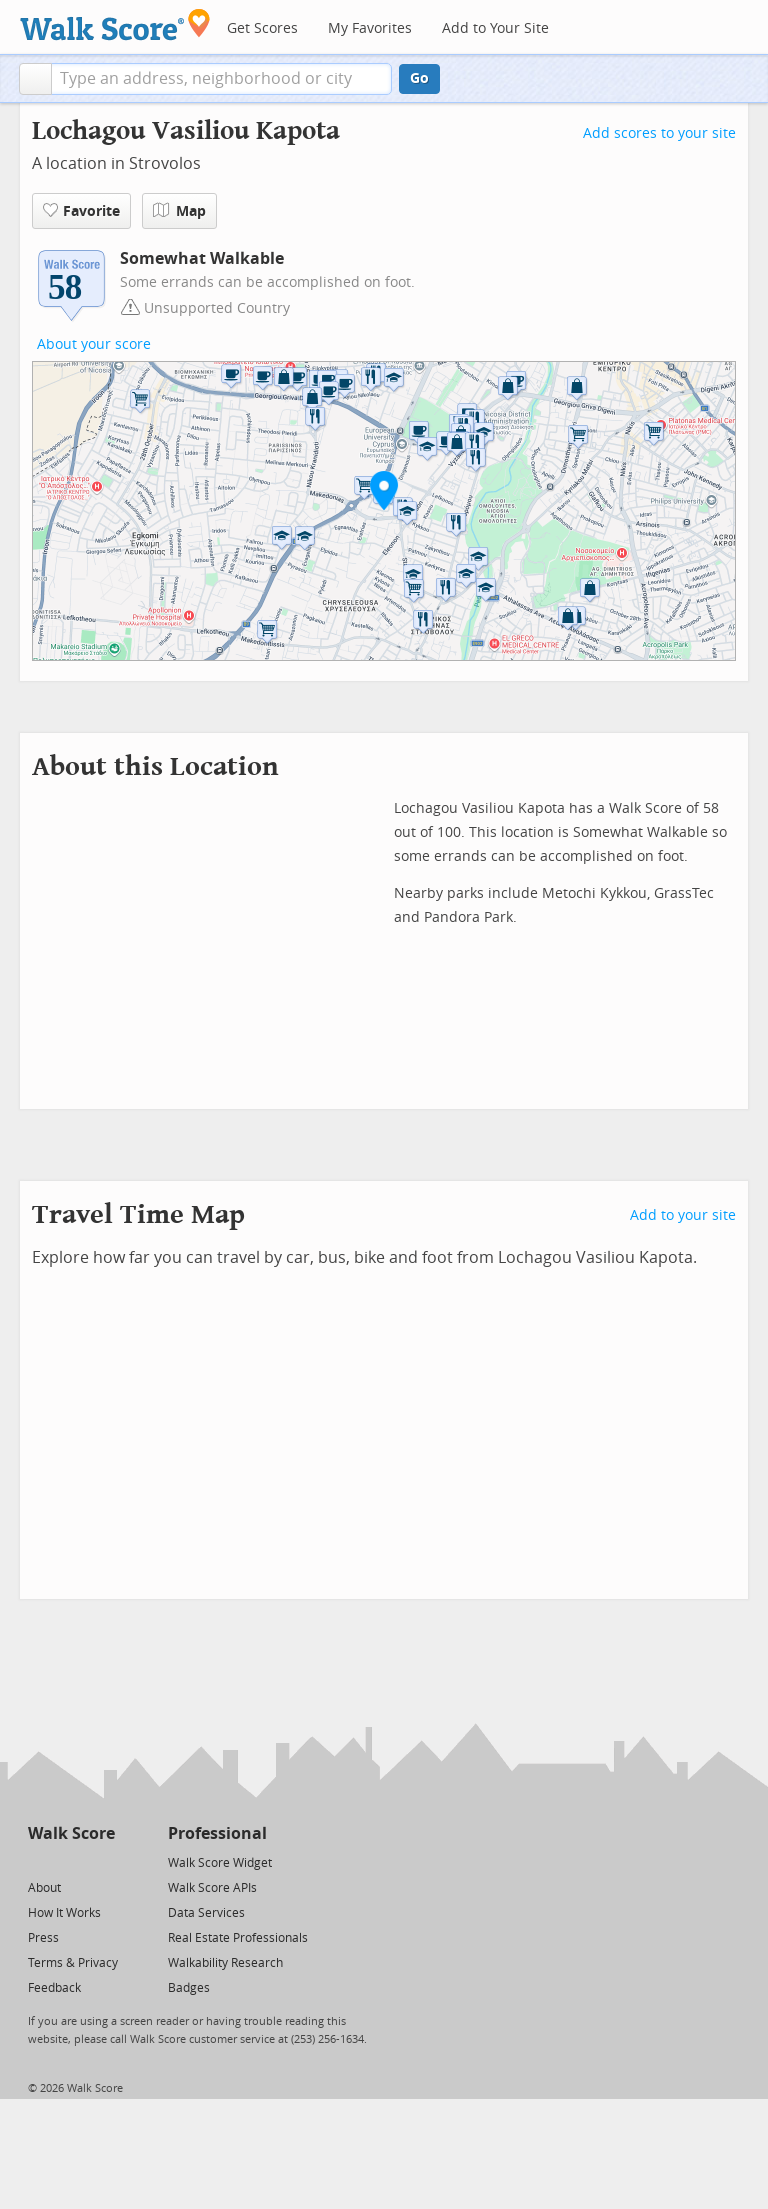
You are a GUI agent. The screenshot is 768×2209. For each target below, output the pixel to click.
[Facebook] (70, 1861)
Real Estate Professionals (238, 1938)
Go (419, 78)
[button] (35, 79)
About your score (94, 344)
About (44, 1888)
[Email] (101, 1861)
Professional (217, 1833)
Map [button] (179, 211)
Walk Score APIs (212, 1888)
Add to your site (683, 1215)
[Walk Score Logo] (115, 24)
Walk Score (71, 1833)
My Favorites (370, 28)
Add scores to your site (659, 133)
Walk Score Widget (220, 1863)
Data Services (206, 1913)
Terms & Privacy (73, 1963)
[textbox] (221, 79)
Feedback (54, 1988)
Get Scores (262, 28)
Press (43, 1938)
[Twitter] (39, 1861)
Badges (189, 1988)
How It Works (64, 1913)
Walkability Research (225, 1963)
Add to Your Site (495, 28)
